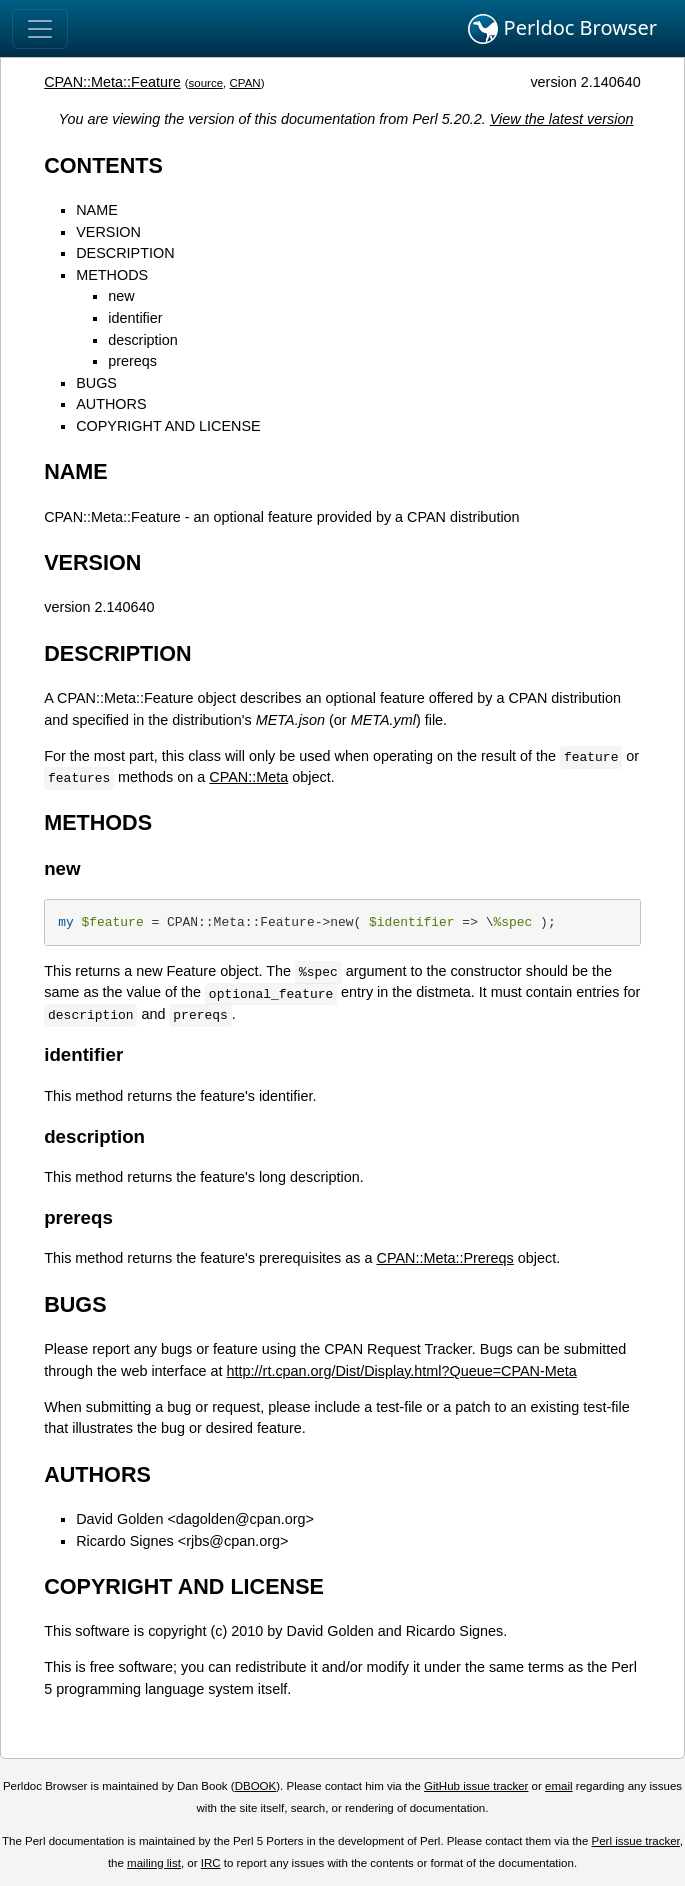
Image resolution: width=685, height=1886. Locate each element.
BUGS (96, 383)
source (206, 83)
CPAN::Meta (248, 777)
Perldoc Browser (562, 29)
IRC (211, 1863)
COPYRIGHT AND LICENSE (168, 426)
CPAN (245, 83)
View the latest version (562, 119)
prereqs (132, 361)
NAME (97, 210)
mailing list (154, 1863)
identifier (135, 318)
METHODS (112, 275)
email (559, 1786)
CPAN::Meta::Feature (112, 82)
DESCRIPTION (125, 253)
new (121, 296)
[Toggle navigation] (40, 29)
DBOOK (256, 1786)
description (143, 340)
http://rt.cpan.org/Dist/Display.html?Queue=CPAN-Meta (402, 1371)
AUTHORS (111, 404)
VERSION (108, 232)
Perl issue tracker (636, 1841)
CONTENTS (103, 165)
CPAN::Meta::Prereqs (445, 1258)
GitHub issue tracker (476, 1786)
